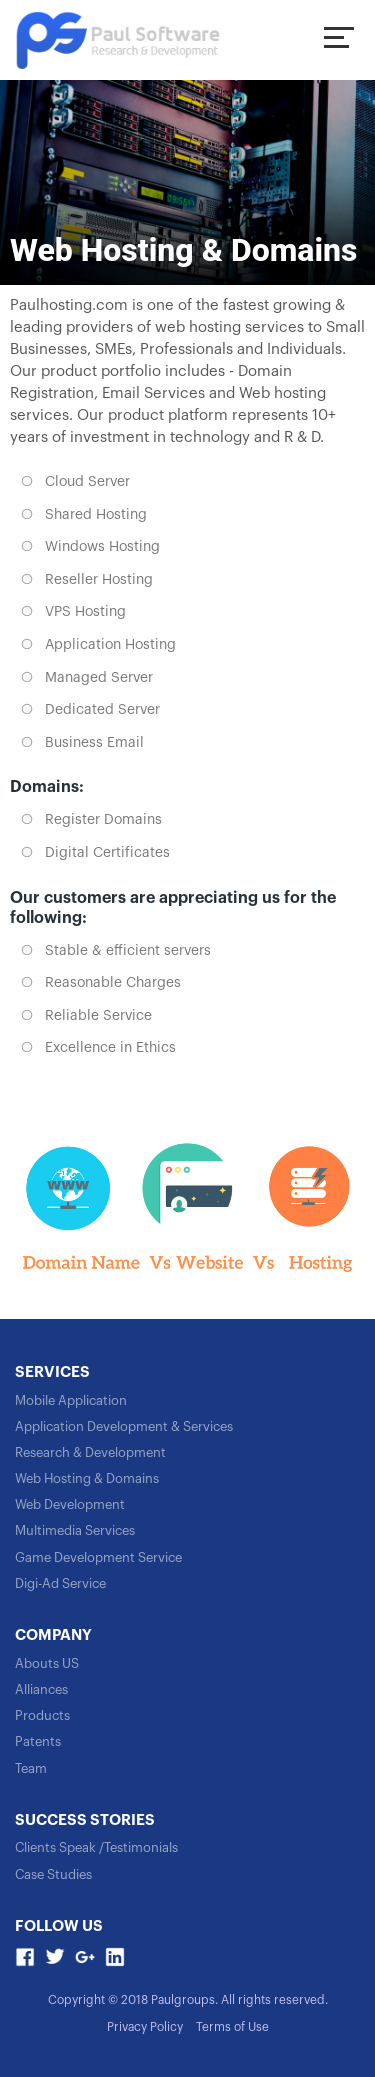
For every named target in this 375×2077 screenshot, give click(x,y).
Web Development (70, 1504)
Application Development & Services (124, 1426)
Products (42, 1715)
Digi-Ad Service (60, 1583)
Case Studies (53, 1874)
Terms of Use (232, 2027)
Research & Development (90, 1452)
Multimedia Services (75, 1530)
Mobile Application (71, 1400)
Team (31, 1768)
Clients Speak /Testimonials (96, 1847)
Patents (38, 1741)
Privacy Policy (145, 2027)
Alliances (41, 1689)
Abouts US (47, 1663)
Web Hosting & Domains (87, 1478)
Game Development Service (98, 1557)
